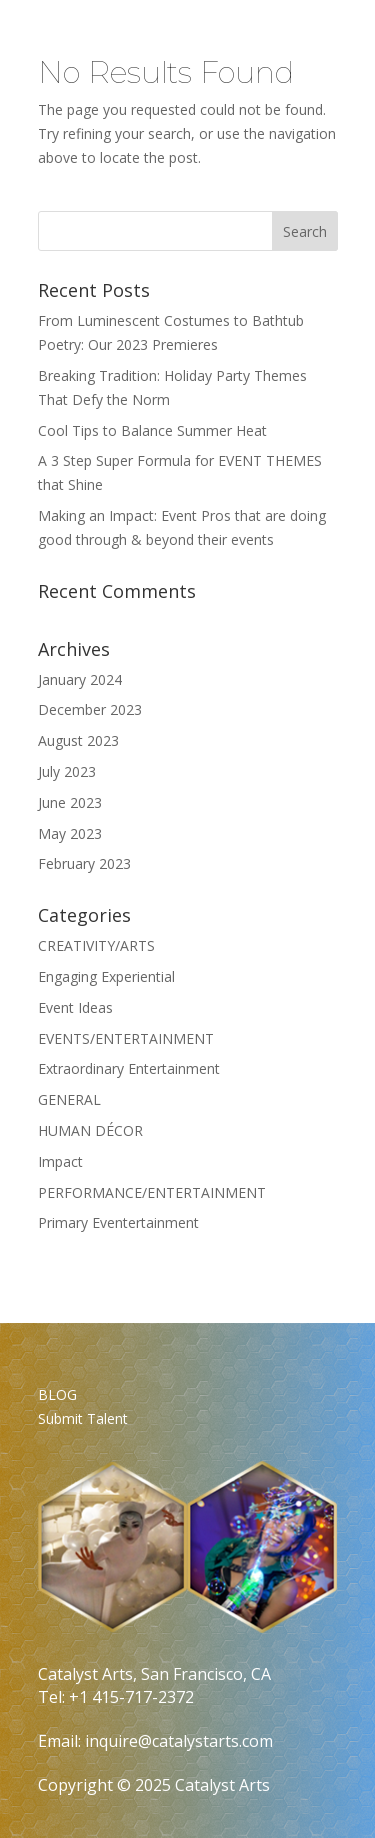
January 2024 (80, 679)
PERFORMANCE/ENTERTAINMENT (152, 1192)
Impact (60, 1161)
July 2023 (67, 771)
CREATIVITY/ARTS (96, 945)
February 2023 (84, 863)
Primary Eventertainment (118, 1222)
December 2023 (90, 709)
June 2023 (70, 802)
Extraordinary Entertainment (129, 1068)
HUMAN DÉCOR (90, 1130)
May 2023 (70, 833)
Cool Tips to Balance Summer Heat (152, 430)
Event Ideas (75, 1007)
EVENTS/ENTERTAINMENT (126, 1038)
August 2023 (78, 740)
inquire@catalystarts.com (179, 1741)
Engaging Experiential (106, 976)
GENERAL (69, 1099)
